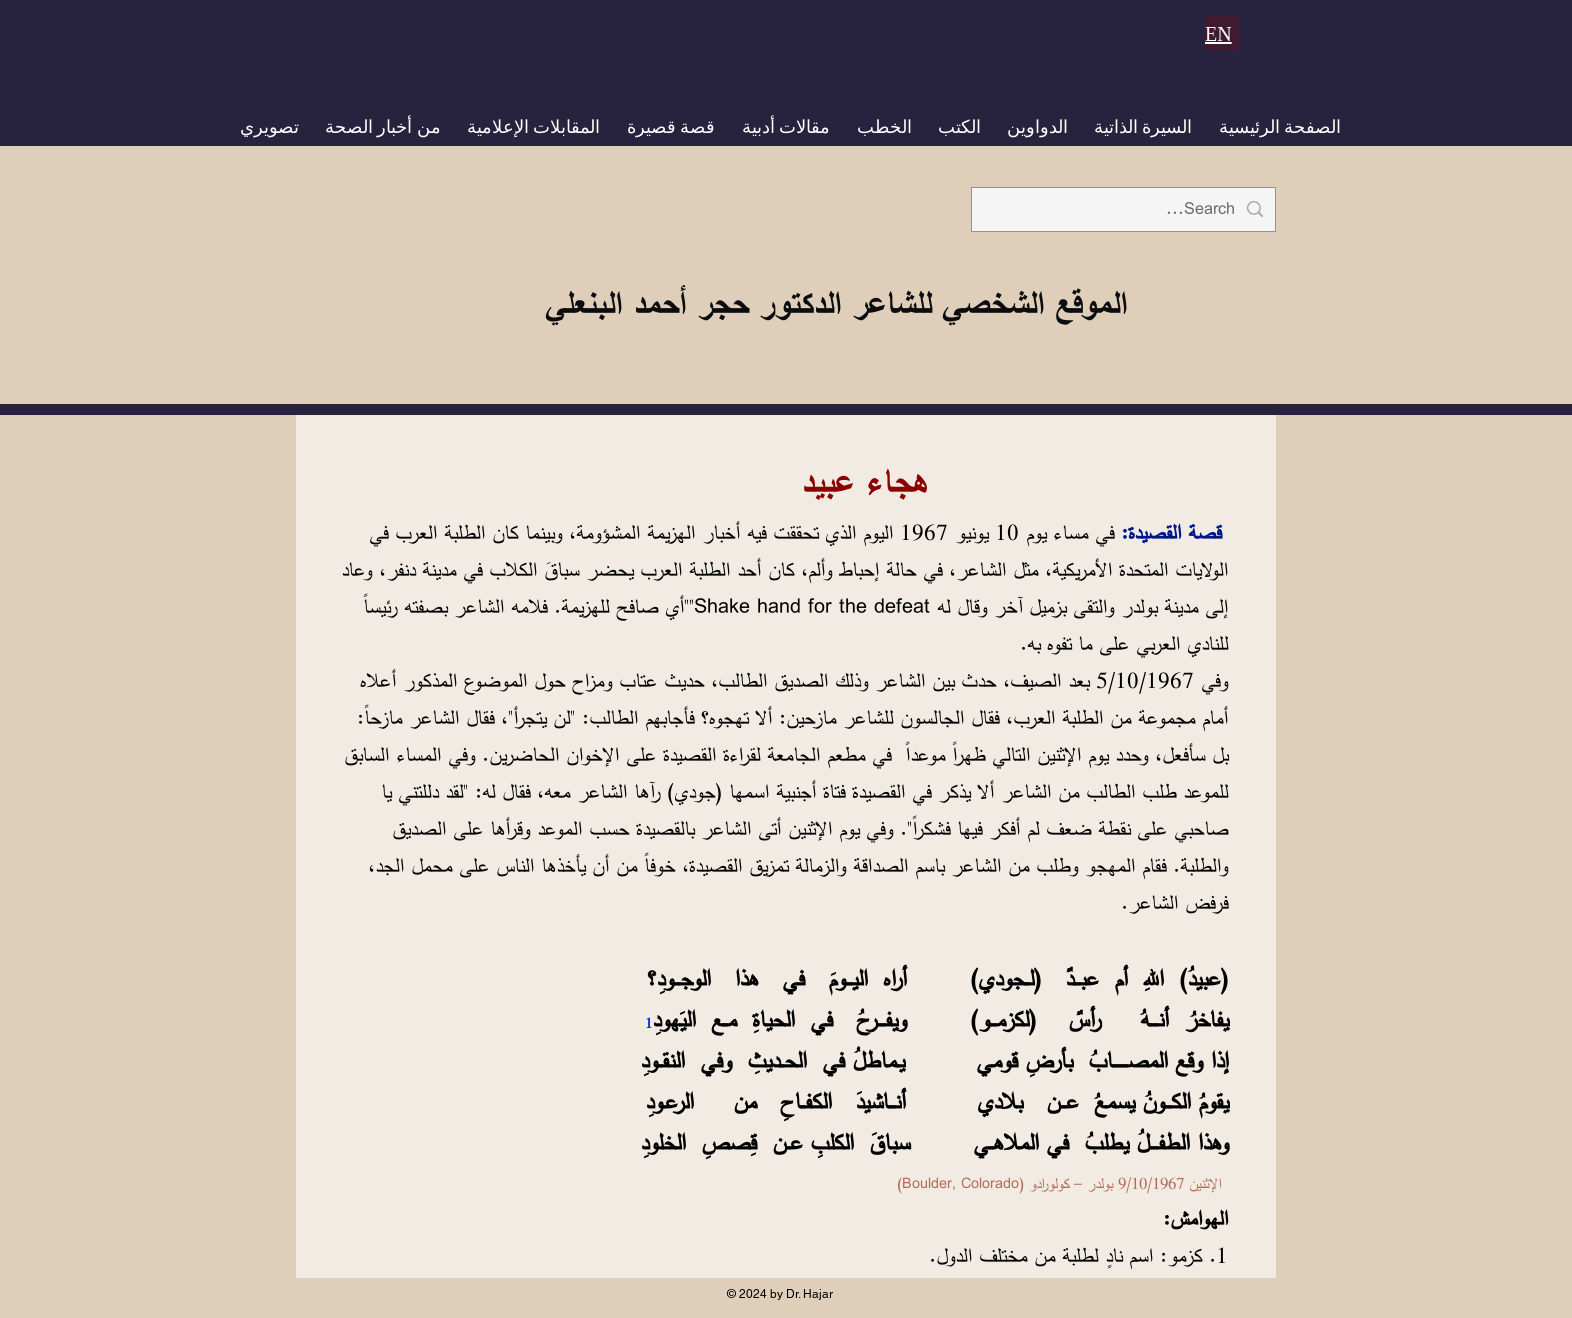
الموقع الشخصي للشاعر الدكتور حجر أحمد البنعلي (836, 303)
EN (1218, 34)
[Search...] (1124, 209)
